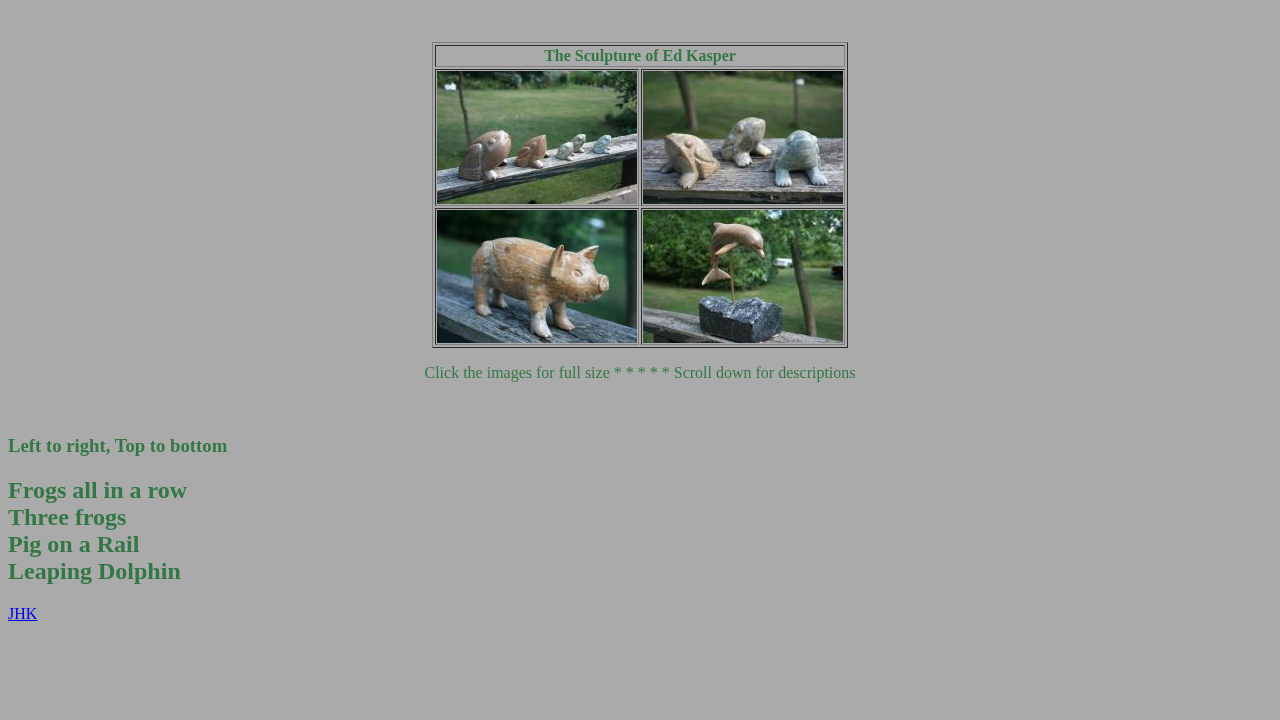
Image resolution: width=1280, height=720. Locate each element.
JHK (22, 613)
